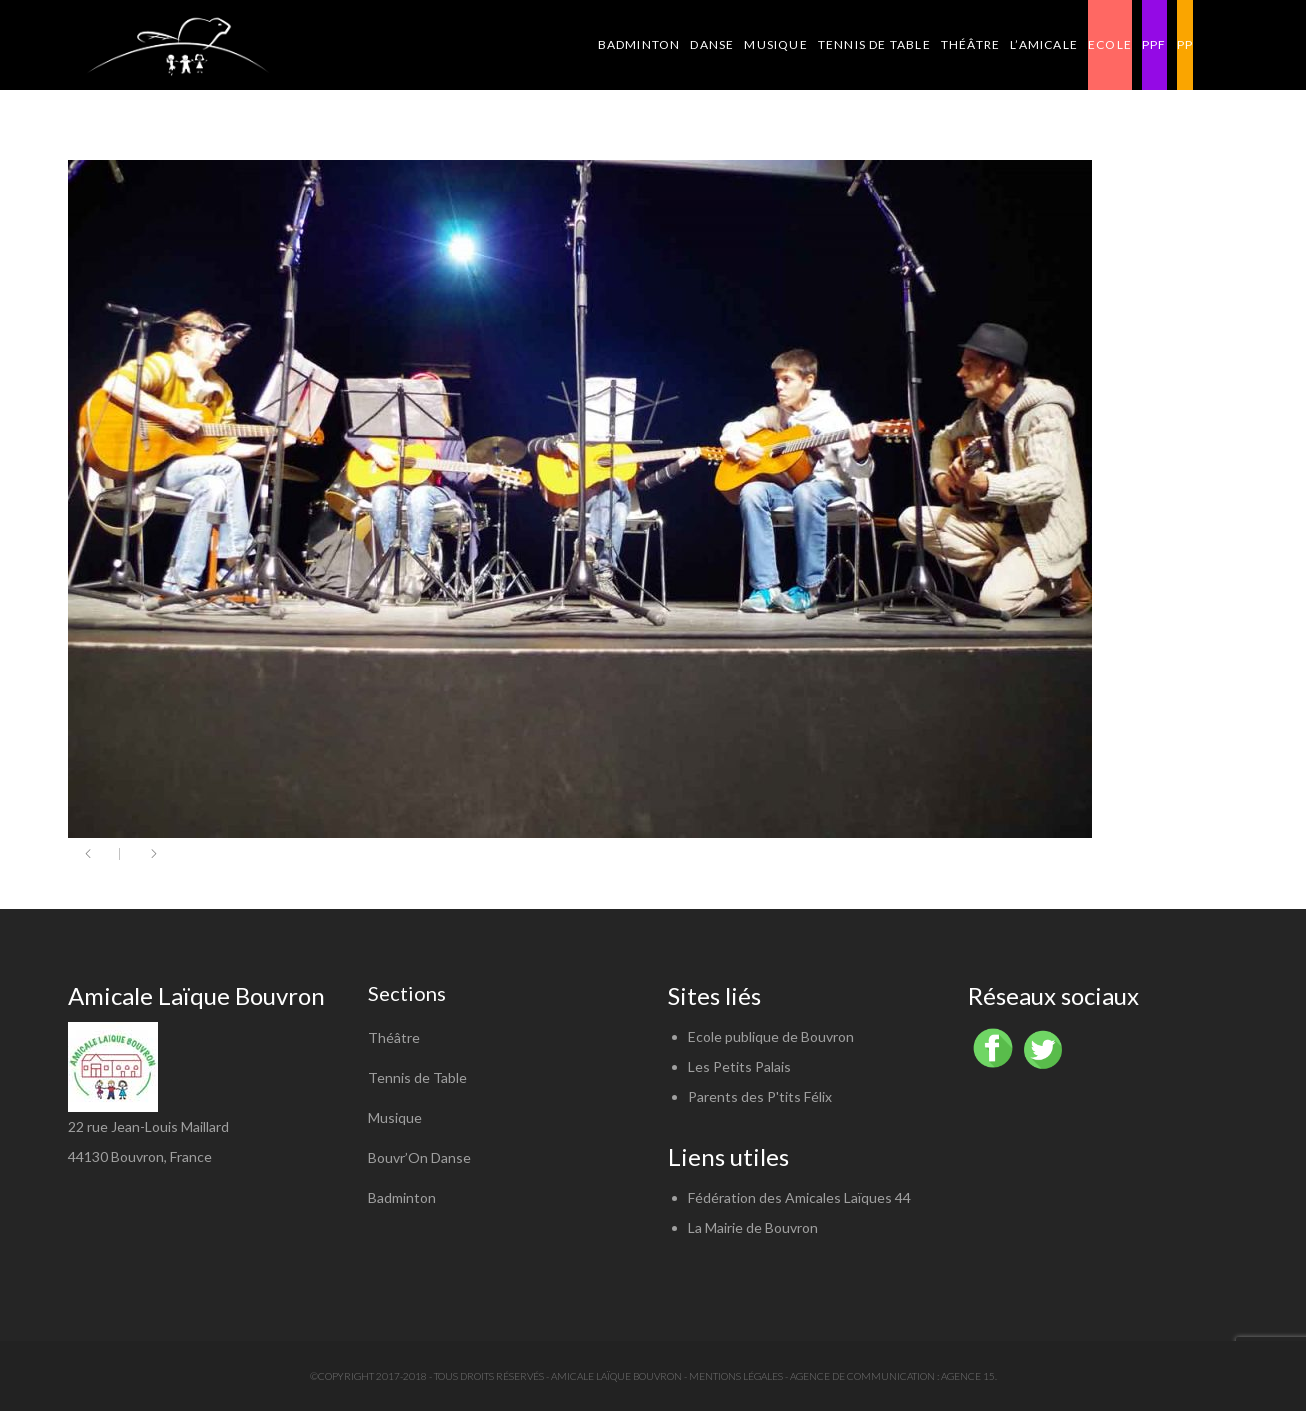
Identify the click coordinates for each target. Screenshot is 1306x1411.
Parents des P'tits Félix (760, 1096)
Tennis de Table (417, 1077)
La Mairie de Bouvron (753, 1227)
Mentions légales (736, 1376)
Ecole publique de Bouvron (771, 1036)
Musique (395, 1117)
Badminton (402, 1197)
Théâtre (394, 1037)
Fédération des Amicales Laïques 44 (799, 1197)
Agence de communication (862, 1376)
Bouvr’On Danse (419, 1157)
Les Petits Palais (739, 1066)
